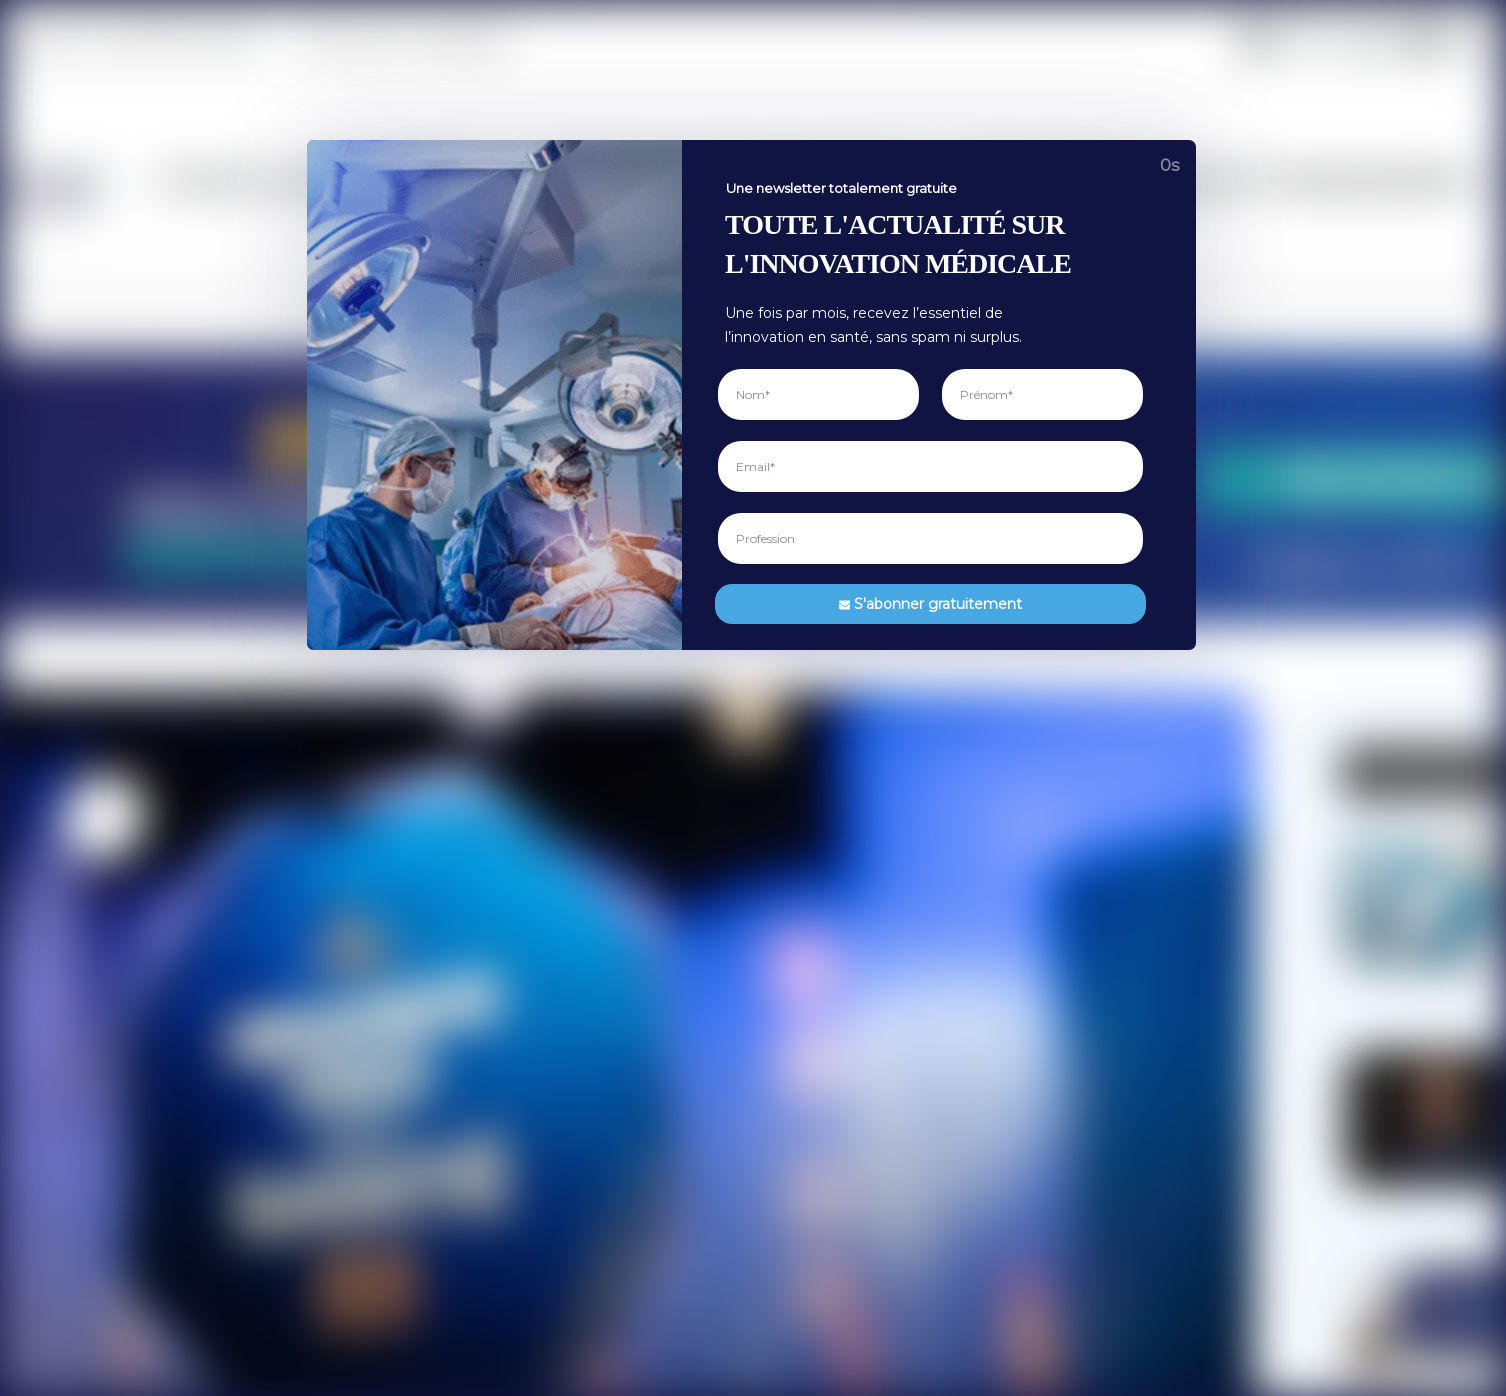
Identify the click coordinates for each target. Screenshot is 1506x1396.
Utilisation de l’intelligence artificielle (878, 875)
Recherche (464, 844)
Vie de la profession (562, 42)
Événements (1324, 42)
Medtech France (395, 1359)
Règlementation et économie (1038, 42)
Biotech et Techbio (490, 1061)
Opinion (1212, 42)
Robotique (463, 1030)
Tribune (455, 1216)
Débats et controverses (504, 1247)
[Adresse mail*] (1260, 794)
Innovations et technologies (783, 42)
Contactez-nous (815, 906)
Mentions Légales (821, 813)
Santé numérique (485, 968)
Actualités (463, 813)
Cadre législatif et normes (512, 1123)
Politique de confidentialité (848, 844)
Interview (460, 875)
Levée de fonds (479, 1154)
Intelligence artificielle (500, 937)
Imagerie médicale (490, 999)
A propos (795, 782)
